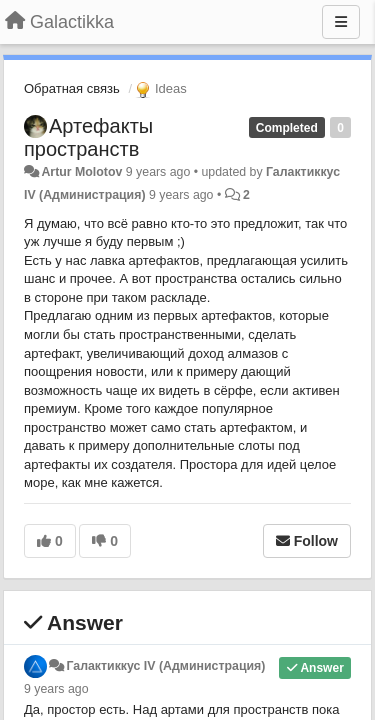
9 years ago (56, 689)
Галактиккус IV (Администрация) (165, 666)
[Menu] (341, 22)
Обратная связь (72, 88)
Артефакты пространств (88, 137)
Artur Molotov (81, 172)
